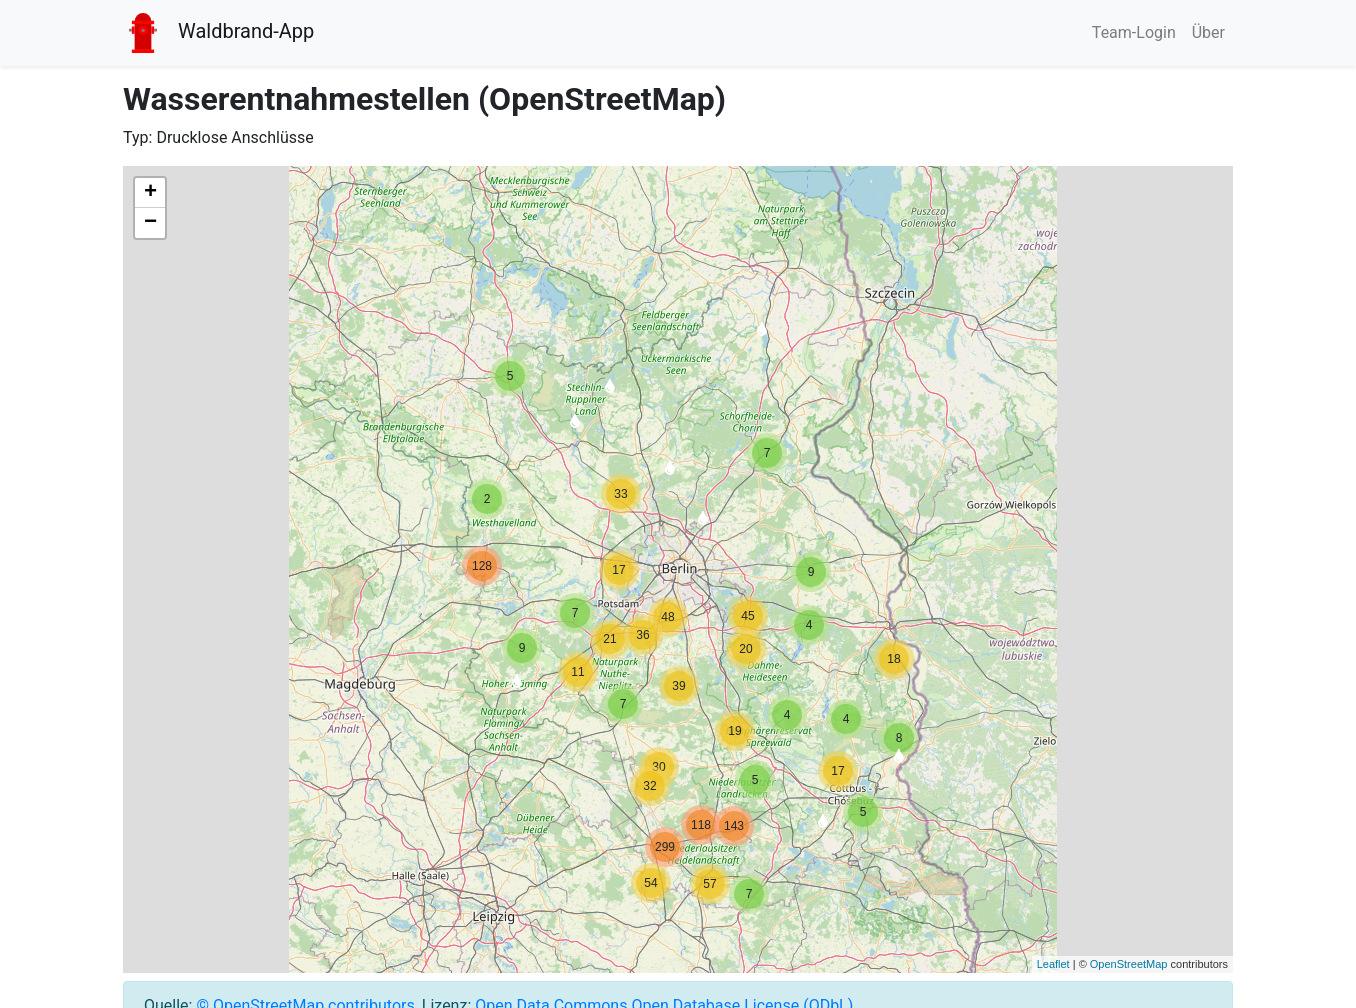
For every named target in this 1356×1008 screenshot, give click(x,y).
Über (1208, 32)
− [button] (150, 223)
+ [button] (150, 193)
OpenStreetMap (1129, 964)
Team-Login (1134, 32)
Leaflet (1053, 964)
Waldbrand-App (218, 33)
